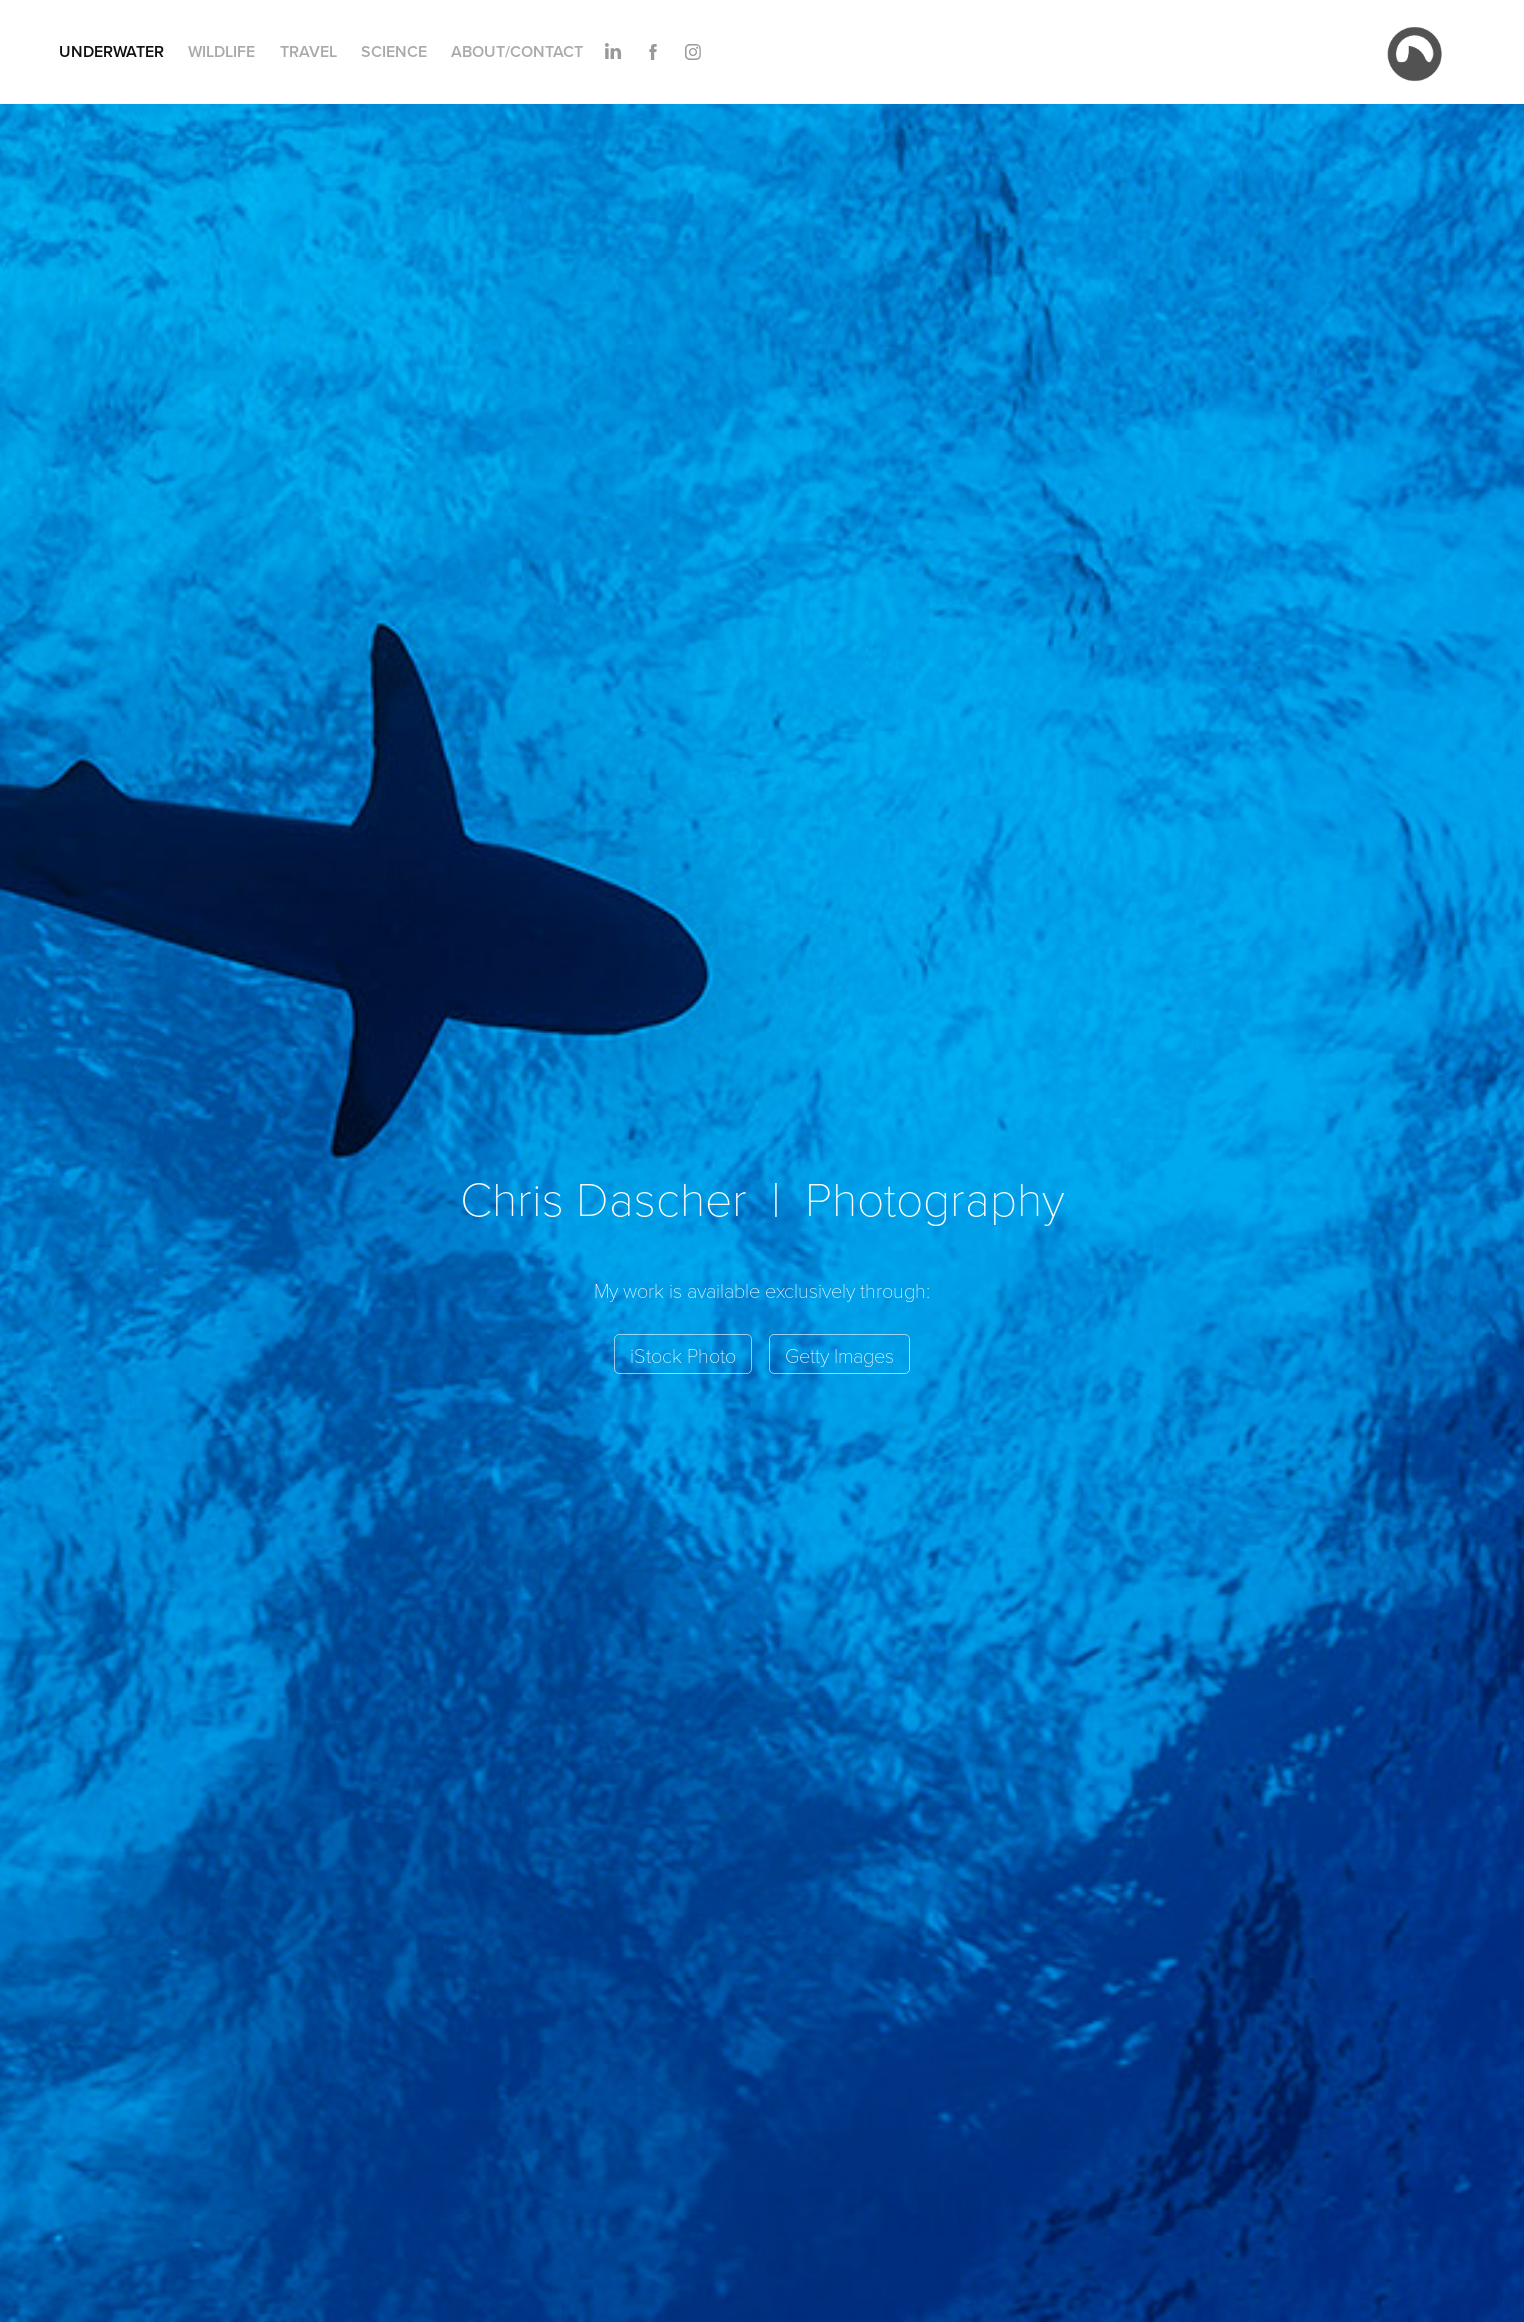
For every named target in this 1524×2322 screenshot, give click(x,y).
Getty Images (839, 1355)
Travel (308, 51)
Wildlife (221, 51)
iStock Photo (683, 1355)
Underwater (111, 51)
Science (394, 51)
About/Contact (517, 51)
